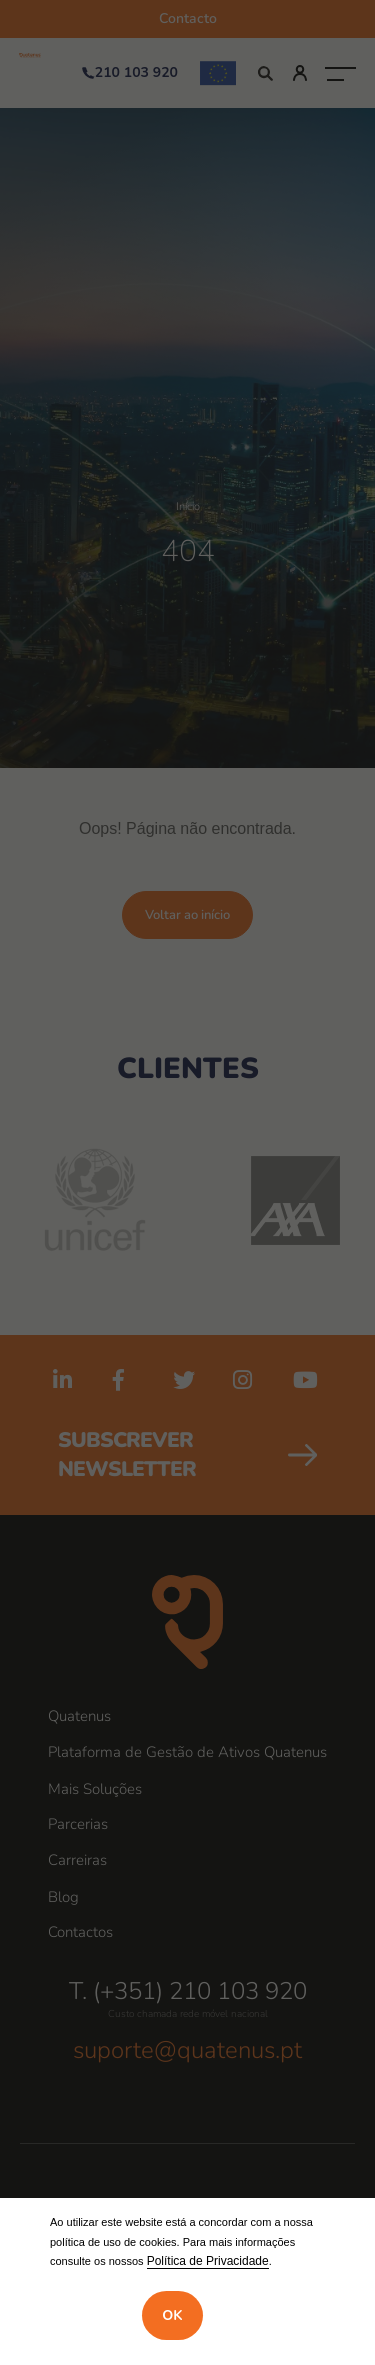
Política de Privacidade (208, 2261)
